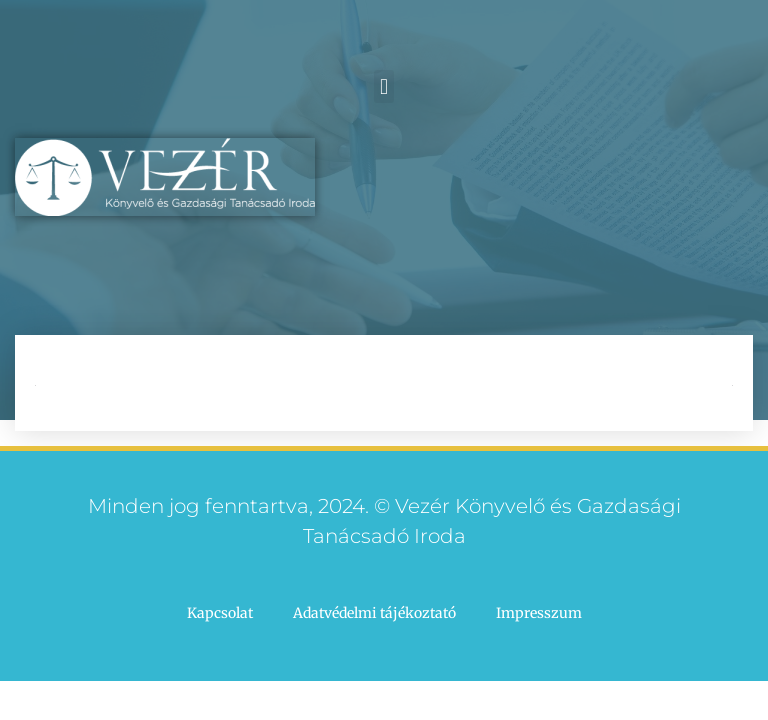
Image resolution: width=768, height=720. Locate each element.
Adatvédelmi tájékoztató (374, 613)
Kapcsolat (220, 613)
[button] (383, 86)
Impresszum (539, 613)
